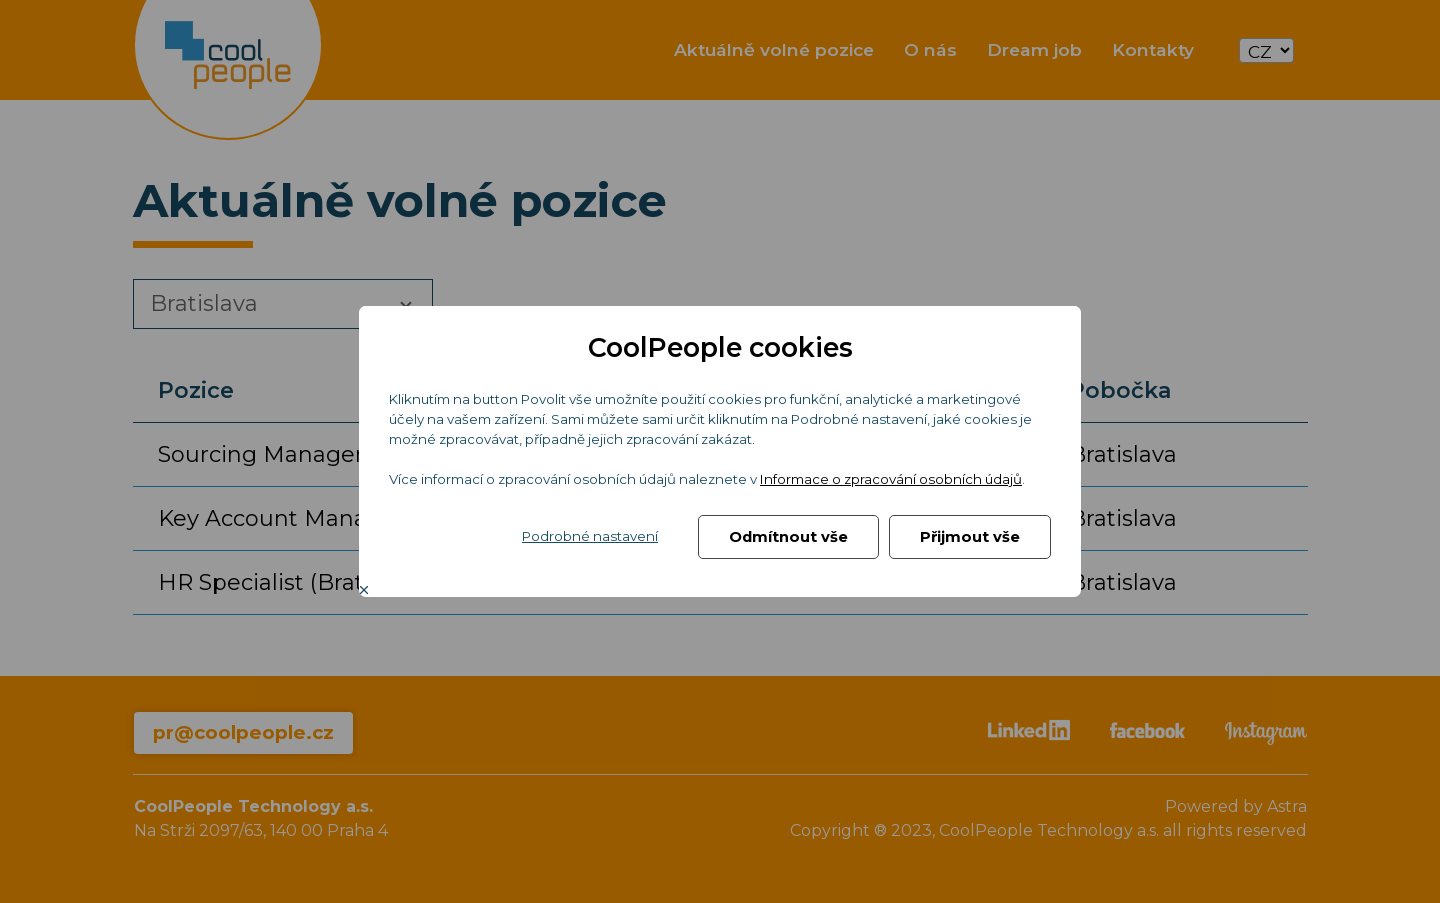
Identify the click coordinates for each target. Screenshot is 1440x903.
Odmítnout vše (788, 537)
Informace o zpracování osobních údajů (891, 479)
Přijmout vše (970, 537)
